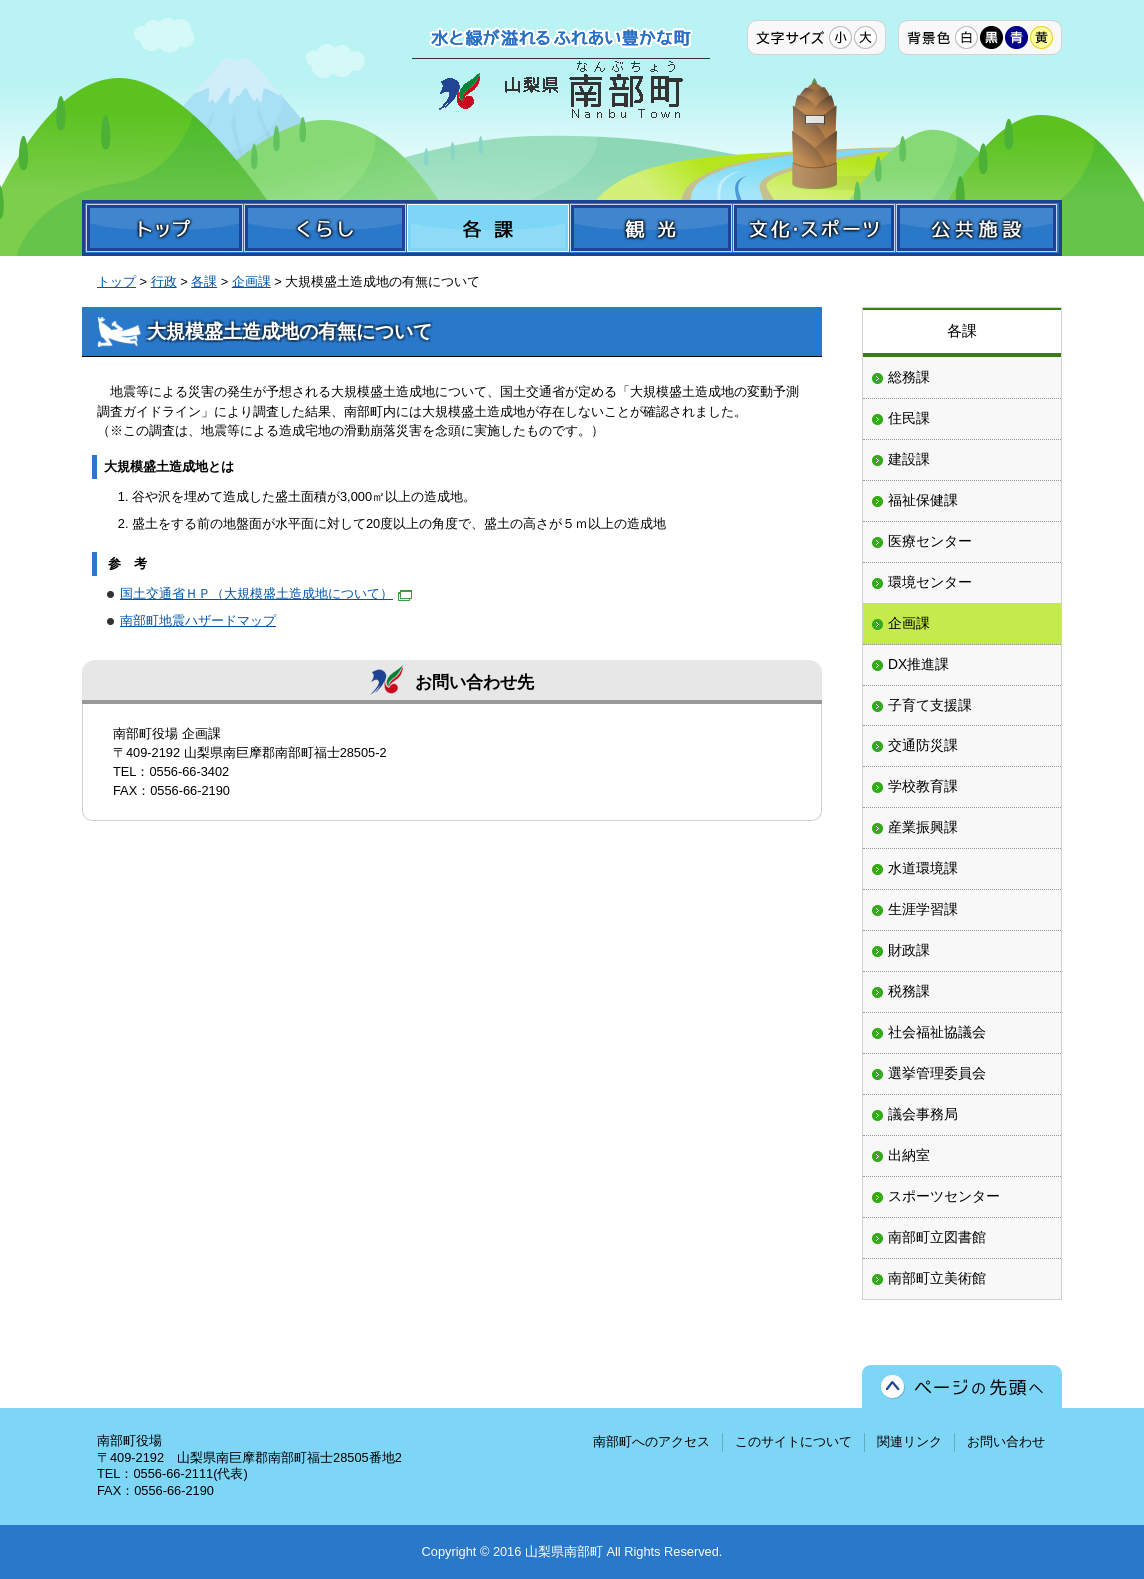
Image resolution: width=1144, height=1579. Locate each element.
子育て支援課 (930, 705)
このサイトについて (793, 1441)
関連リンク (909, 1441)
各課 (204, 281)
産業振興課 (923, 827)
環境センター (930, 582)
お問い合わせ (1006, 1441)
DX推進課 (918, 664)
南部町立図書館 (937, 1237)
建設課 (909, 459)
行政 (164, 281)
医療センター (930, 541)
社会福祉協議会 (937, 1032)
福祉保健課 (923, 500)
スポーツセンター (944, 1196)
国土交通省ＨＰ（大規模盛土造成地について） (266, 593)
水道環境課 (923, 868)
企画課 (251, 281)
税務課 (909, 991)
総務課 (909, 377)
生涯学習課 (923, 909)
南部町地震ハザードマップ (198, 620)
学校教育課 (923, 786)
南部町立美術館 (937, 1278)
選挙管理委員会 (937, 1073)
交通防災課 (923, 745)
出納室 (909, 1155)
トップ (116, 281)
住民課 (909, 418)
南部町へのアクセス (651, 1441)
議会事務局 (923, 1114)
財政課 (909, 950)
